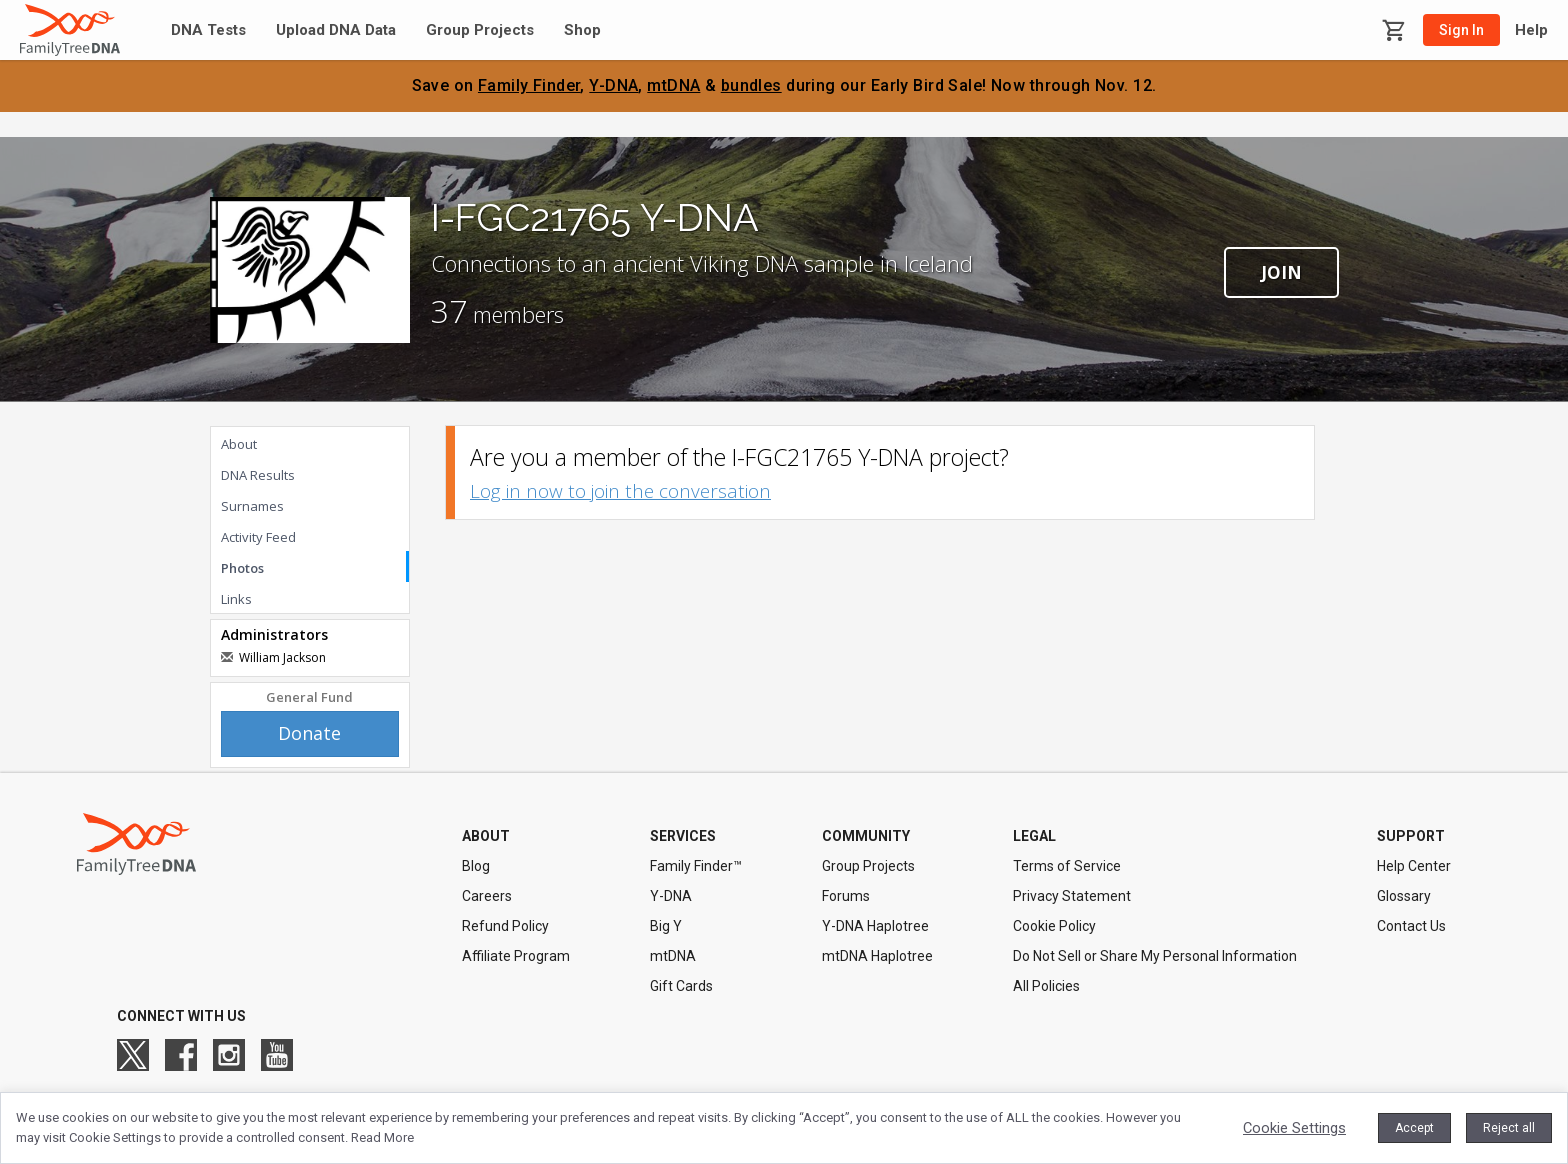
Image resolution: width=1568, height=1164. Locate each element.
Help (1531, 30)
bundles (751, 85)
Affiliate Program (516, 956)
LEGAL (1034, 836)
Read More (382, 1137)
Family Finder (529, 85)
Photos (242, 568)
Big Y (666, 926)
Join (1281, 272)
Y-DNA (613, 85)
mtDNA (673, 85)
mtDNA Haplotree (877, 956)
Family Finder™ (696, 866)
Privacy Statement (1072, 896)
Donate (309, 733)
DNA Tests (208, 30)
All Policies (1046, 986)
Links (236, 599)
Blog (476, 866)
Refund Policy (505, 926)
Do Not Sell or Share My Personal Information (1155, 956)
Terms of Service (1067, 866)
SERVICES (683, 836)
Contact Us (1411, 926)
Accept (1414, 1128)
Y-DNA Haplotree (875, 926)
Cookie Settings (1294, 1128)
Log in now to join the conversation (620, 491)
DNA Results (258, 475)
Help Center (1414, 866)
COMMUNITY (866, 836)
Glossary (1404, 896)
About (239, 444)
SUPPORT (1411, 836)
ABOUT (486, 836)
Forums (846, 896)
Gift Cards (681, 986)
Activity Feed (258, 537)
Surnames (252, 506)
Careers (487, 896)
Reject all (1509, 1128)
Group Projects (480, 30)
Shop (582, 30)
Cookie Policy (1054, 926)
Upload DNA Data (336, 30)
